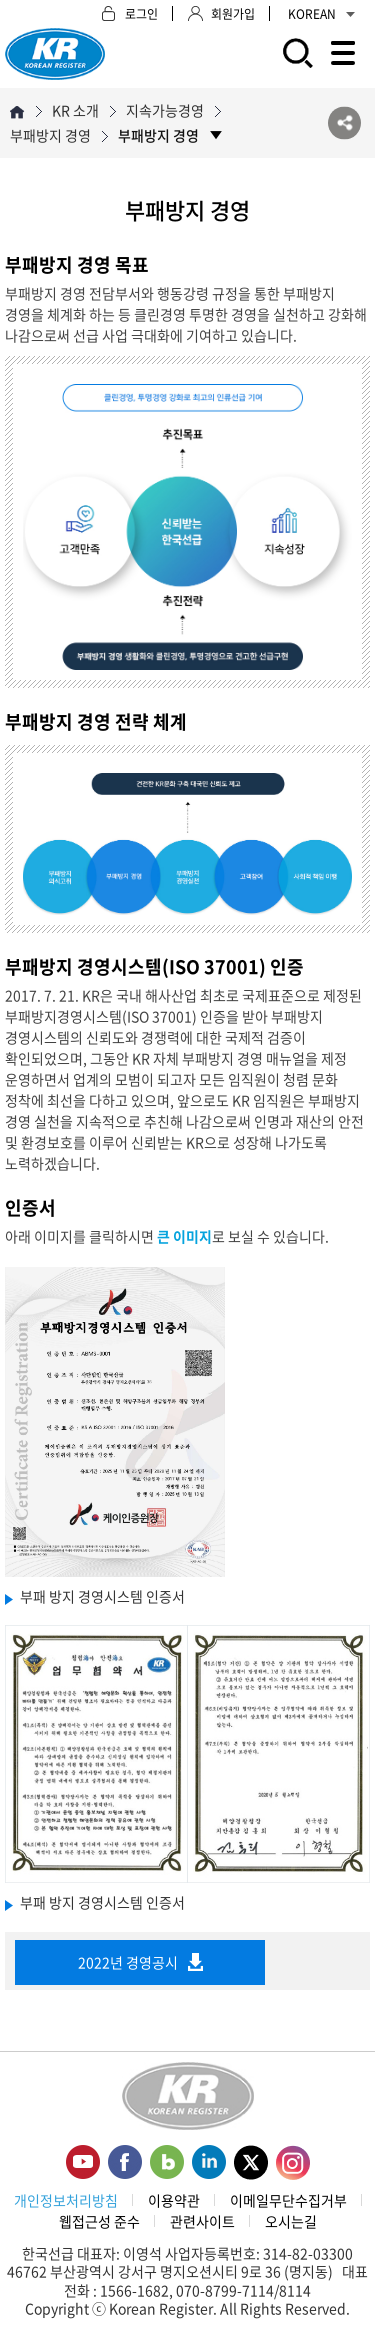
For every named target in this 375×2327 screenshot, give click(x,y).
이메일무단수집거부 (288, 2200)
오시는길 (291, 2221)
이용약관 (174, 2200)
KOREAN (321, 14)
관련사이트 (202, 2221)
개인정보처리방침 (66, 2200)
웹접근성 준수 (99, 2221)
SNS (344, 123)
